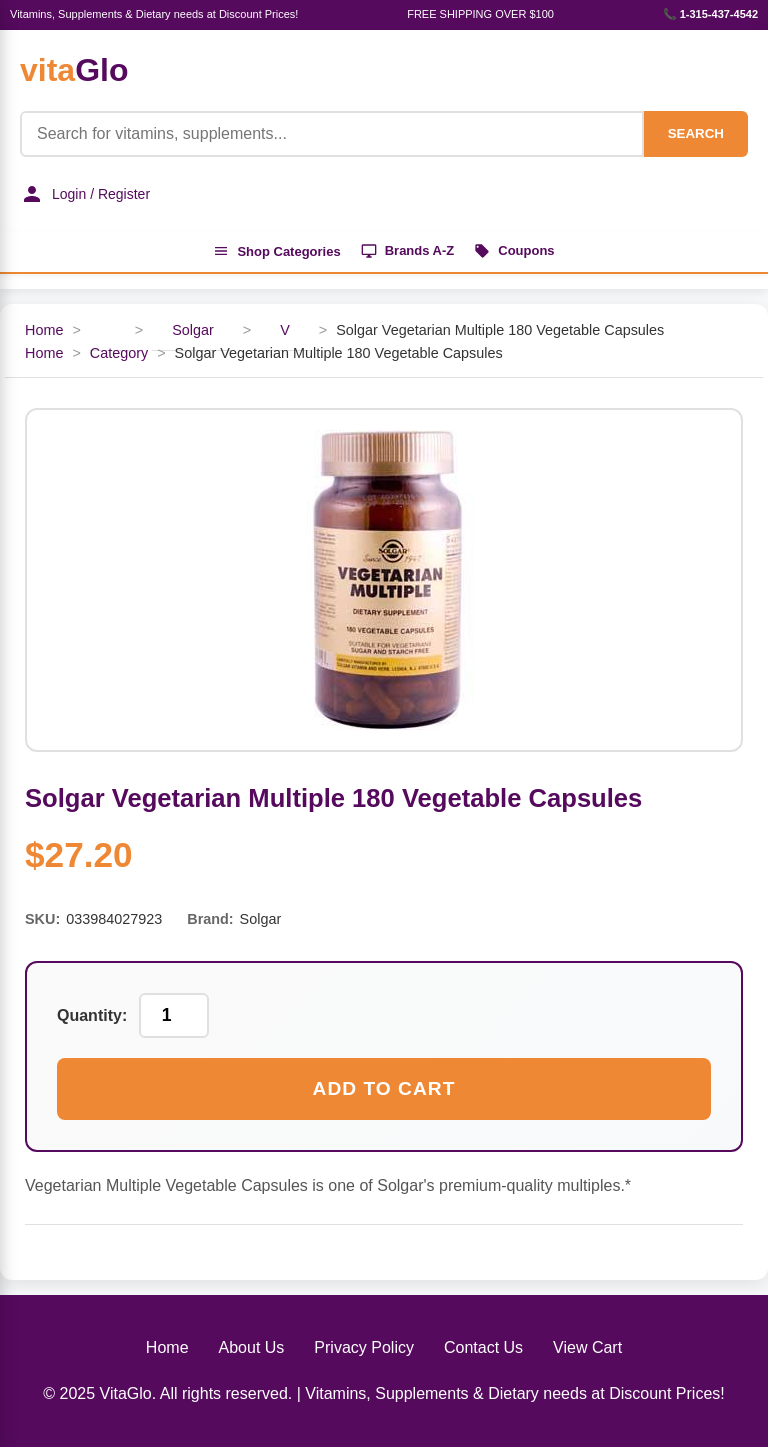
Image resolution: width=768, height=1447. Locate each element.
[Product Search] (332, 134)
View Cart (587, 1347)
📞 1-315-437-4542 (710, 14)
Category (119, 353)
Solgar (193, 330)
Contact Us (483, 1347)
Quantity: (92, 1015)
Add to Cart (384, 1088)
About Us (252, 1347)
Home (44, 330)
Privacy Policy (364, 1347)
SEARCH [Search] (696, 133)
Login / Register (85, 194)
